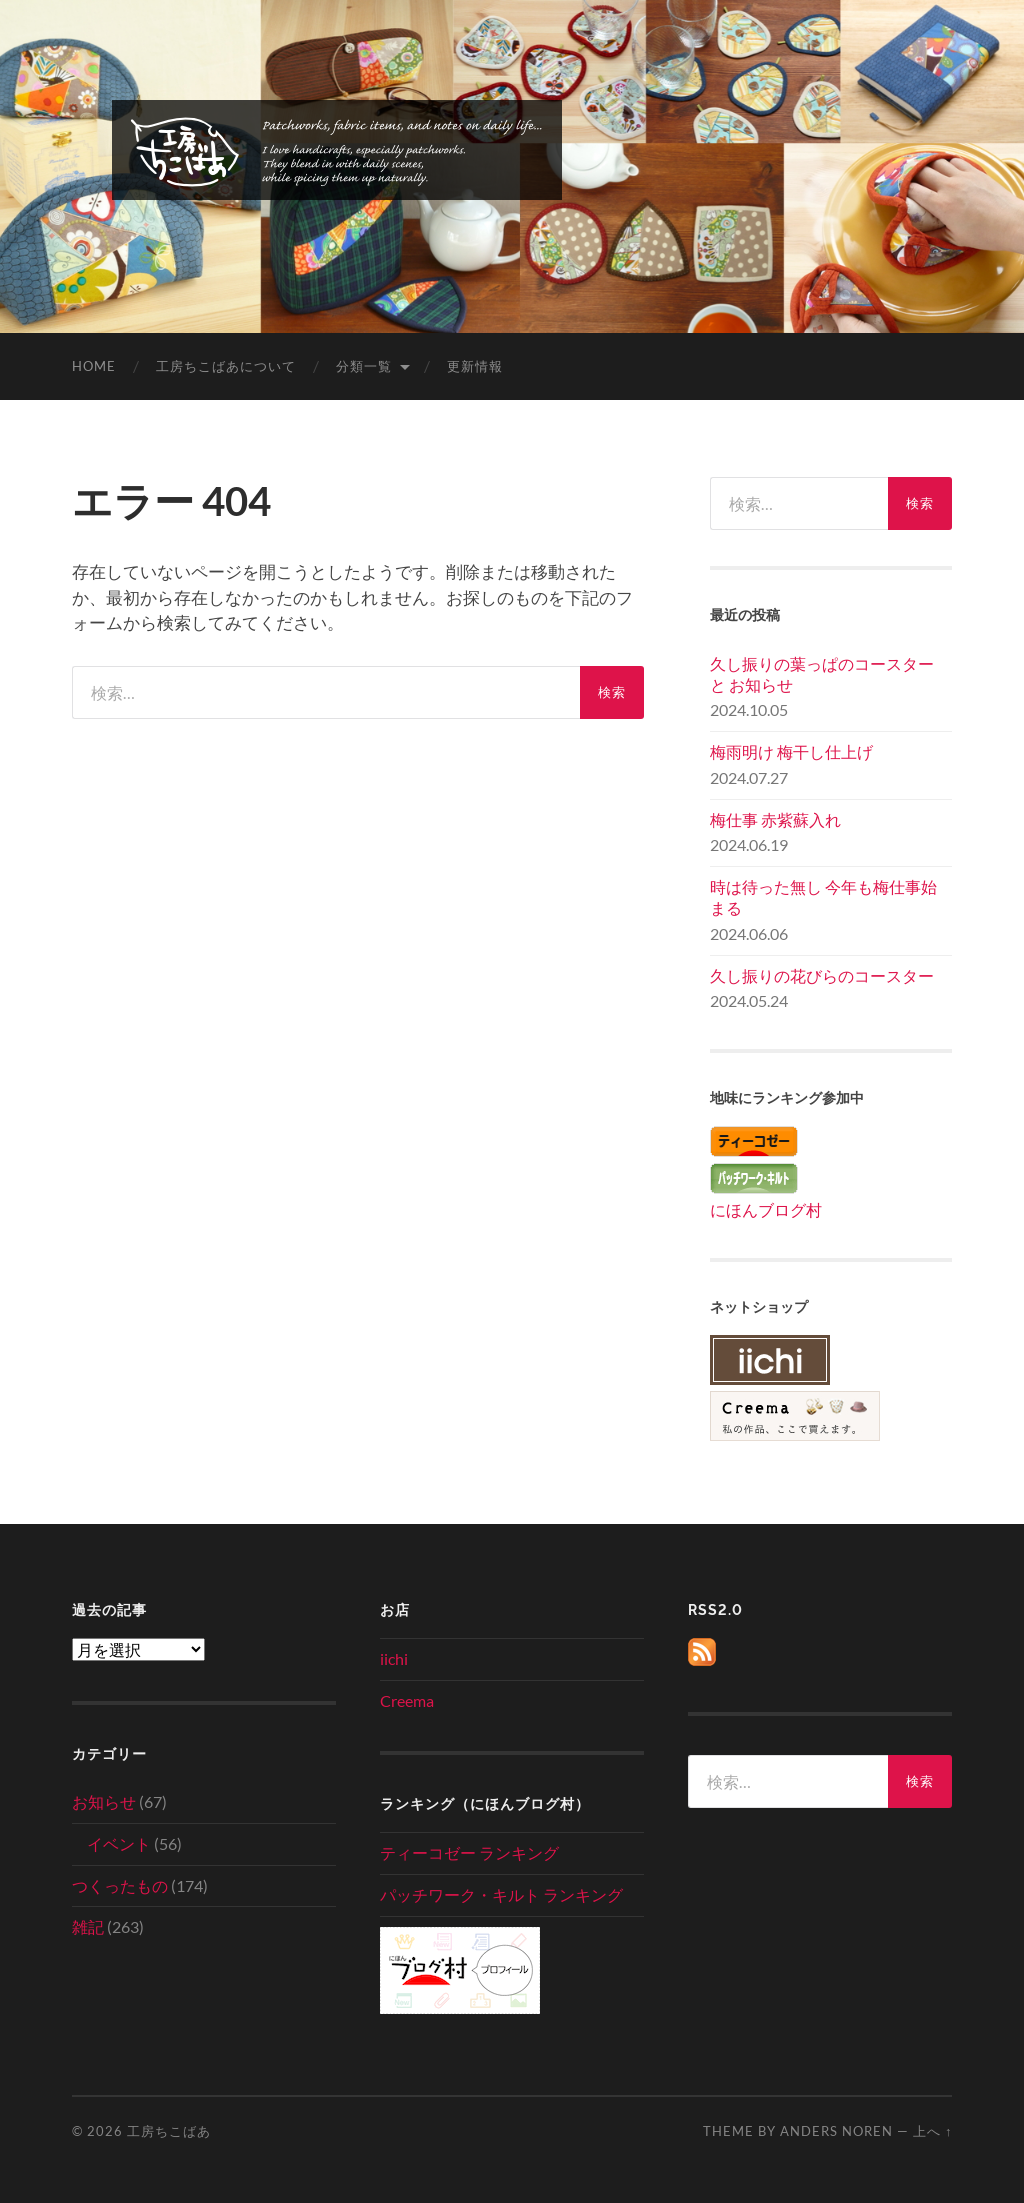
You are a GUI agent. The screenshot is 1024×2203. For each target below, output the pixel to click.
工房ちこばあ (169, 2131)
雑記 (88, 1926)
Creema (407, 1700)
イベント (119, 1843)
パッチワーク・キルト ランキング (501, 1894)
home (94, 366)
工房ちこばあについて (226, 366)
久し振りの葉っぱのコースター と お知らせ (822, 674)
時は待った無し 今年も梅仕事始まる (823, 897)
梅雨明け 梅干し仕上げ (791, 751)
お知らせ (104, 1801)
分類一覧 (364, 366)
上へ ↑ (932, 2131)
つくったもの (120, 1885)
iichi (394, 1658)
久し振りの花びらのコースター (822, 975)
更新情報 (475, 366)
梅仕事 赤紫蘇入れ (775, 819)
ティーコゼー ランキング (469, 1852)
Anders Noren (836, 2131)
